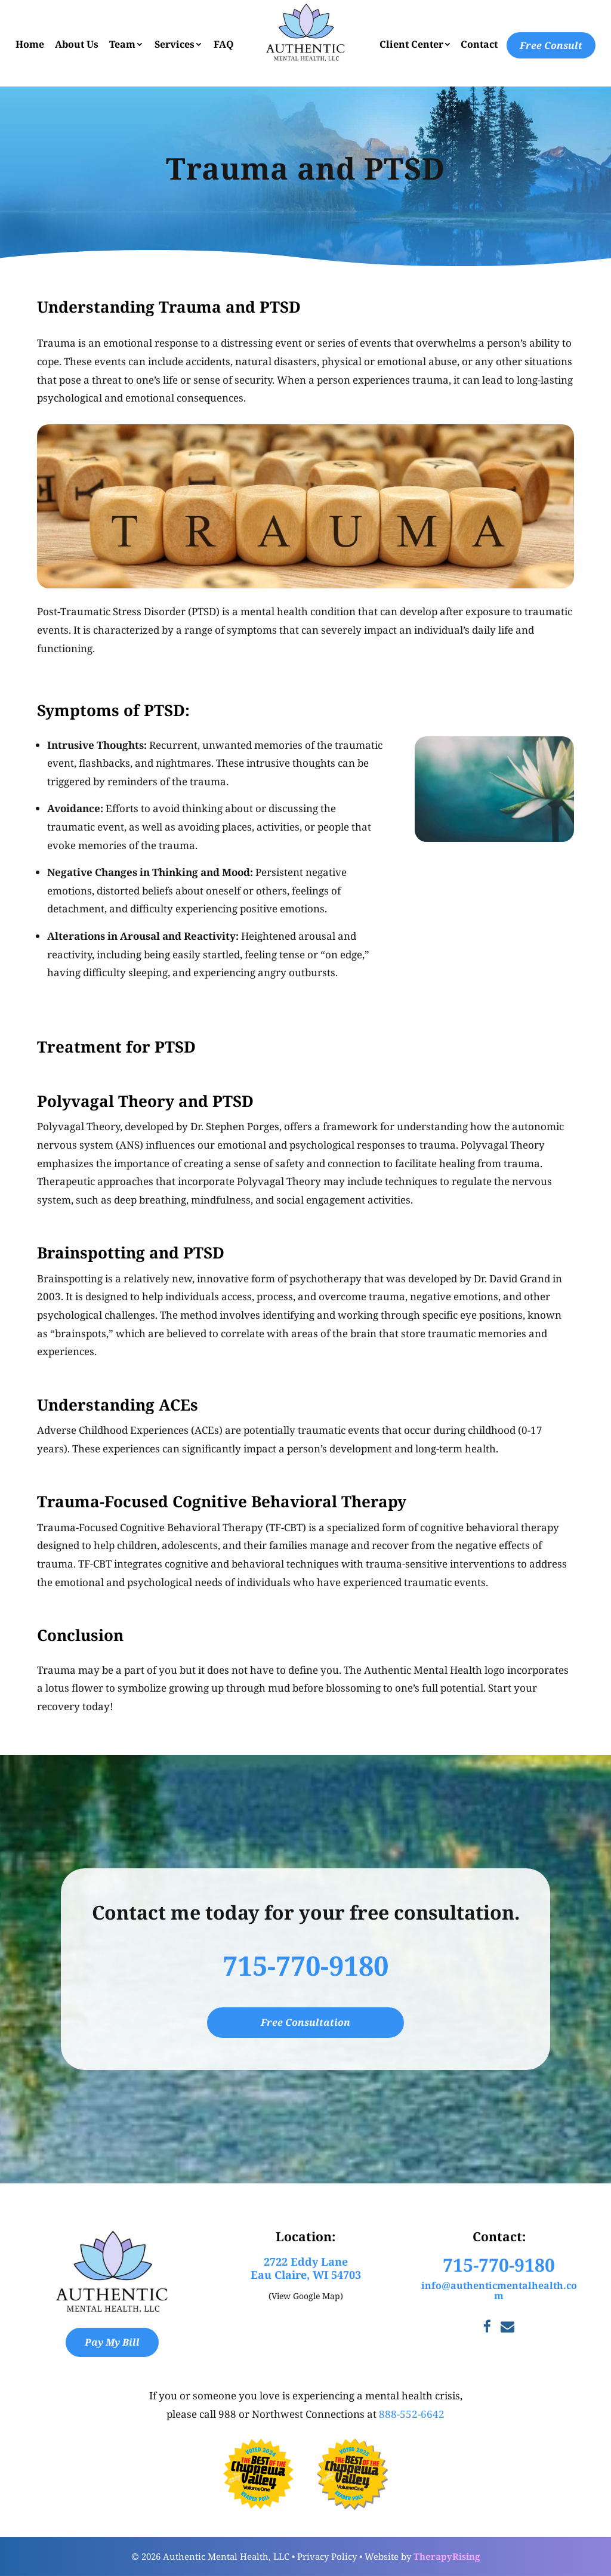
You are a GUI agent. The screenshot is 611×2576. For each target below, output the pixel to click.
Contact (479, 44)
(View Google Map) (306, 2296)
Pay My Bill (112, 2342)
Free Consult (551, 45)
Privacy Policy (327, 2556)
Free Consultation (305, 2022)
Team (122, 44)
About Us (76, 44)
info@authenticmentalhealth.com (499, 2291)
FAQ (224, 44)
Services (175, 44)
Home (30, 44)
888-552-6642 (412, 2414)
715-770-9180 (305, 1965)
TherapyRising (446, 2556)
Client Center (411, 44)
